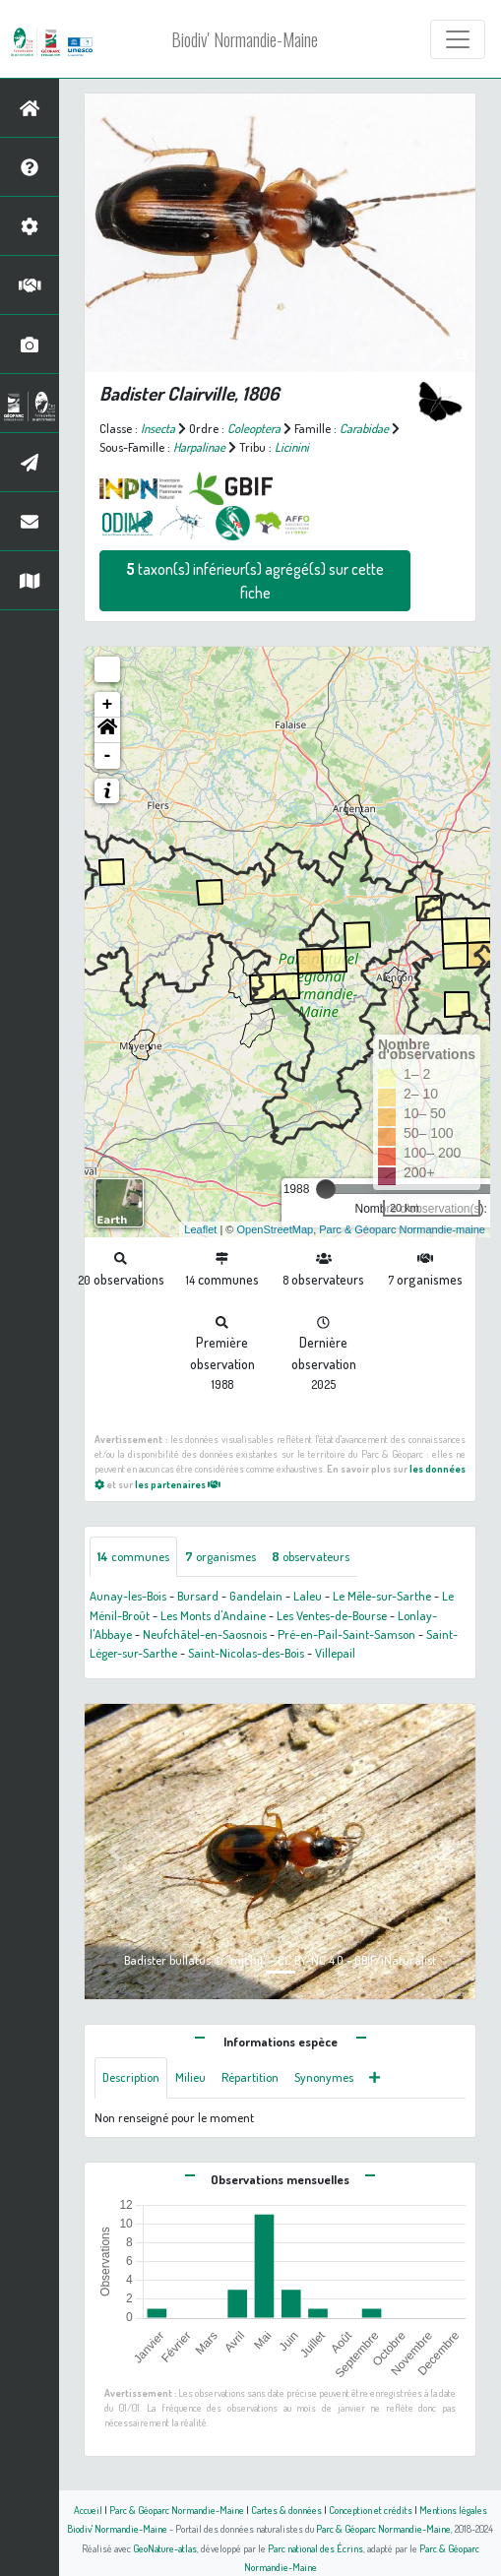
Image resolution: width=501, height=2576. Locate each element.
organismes (220, 1556)
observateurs (310, 1556)
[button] (107, 730)
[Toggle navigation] (457, 39)
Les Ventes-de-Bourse (332, 1615)
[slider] (326, 1189)
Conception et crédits (370, 2509)
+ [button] (107, 705)
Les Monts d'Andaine (213, 1615)
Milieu (190, 2077)
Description (130, 2077)
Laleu (307, 1595)
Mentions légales (453, 2509)
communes (133, 1556)
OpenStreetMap (274, 1229)
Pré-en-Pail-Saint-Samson (346, 1634)
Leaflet (200, 1229)
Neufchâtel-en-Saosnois (205, 1634)
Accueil (88, 2509)
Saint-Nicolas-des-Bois (246, 1653)
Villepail (335, 1653)
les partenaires (177, 1483)
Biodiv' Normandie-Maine (244, 39)
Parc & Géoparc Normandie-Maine (176, 2509)
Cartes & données (286, 2509)
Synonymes (323, 2077)
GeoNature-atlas (165, 2548)
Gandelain (255, 1595)
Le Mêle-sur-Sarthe (382, 1595)
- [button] (107, 756)
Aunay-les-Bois (128, 1595)
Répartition (250, 2077)
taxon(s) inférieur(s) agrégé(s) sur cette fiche (255, 580)
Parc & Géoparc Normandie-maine (402, 1229)
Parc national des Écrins (315, 2548)
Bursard (198, 1595)
